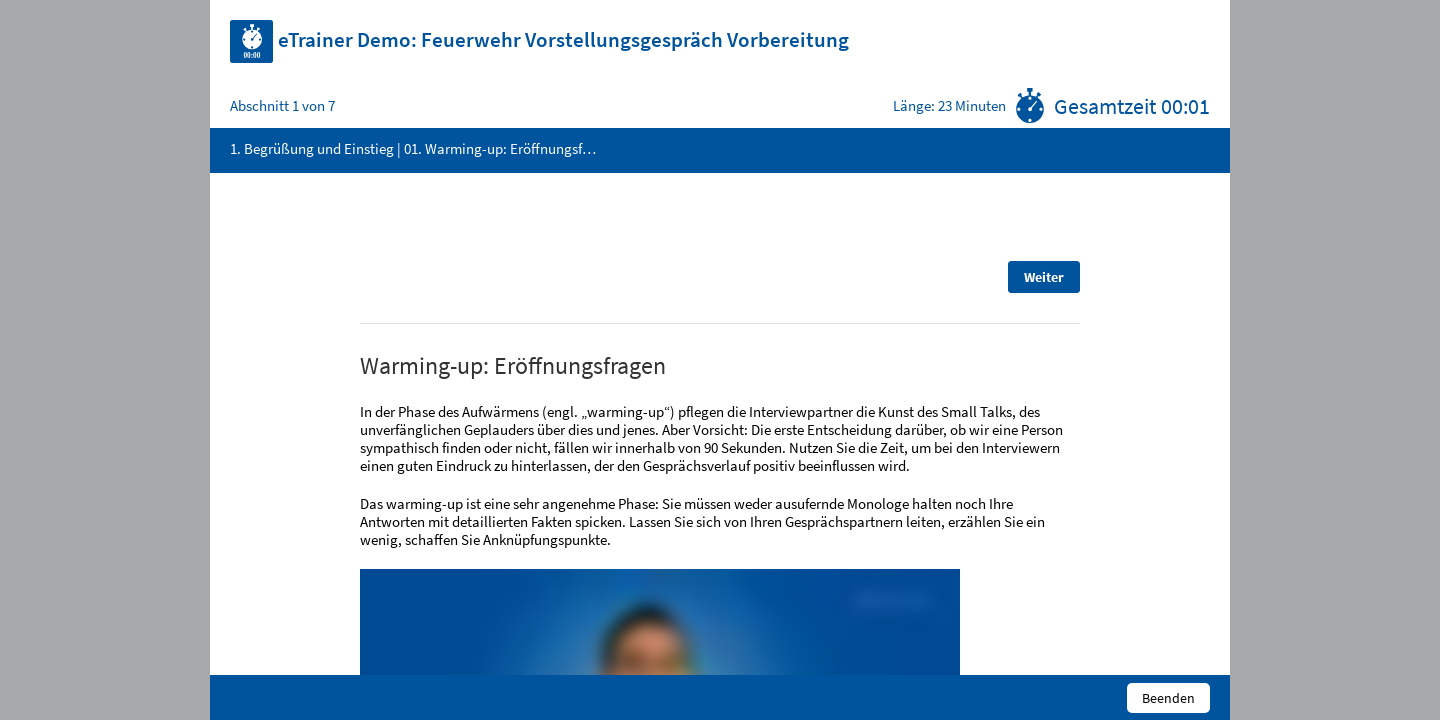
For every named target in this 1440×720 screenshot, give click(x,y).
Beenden (1168, 698)
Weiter (1044, 277)
